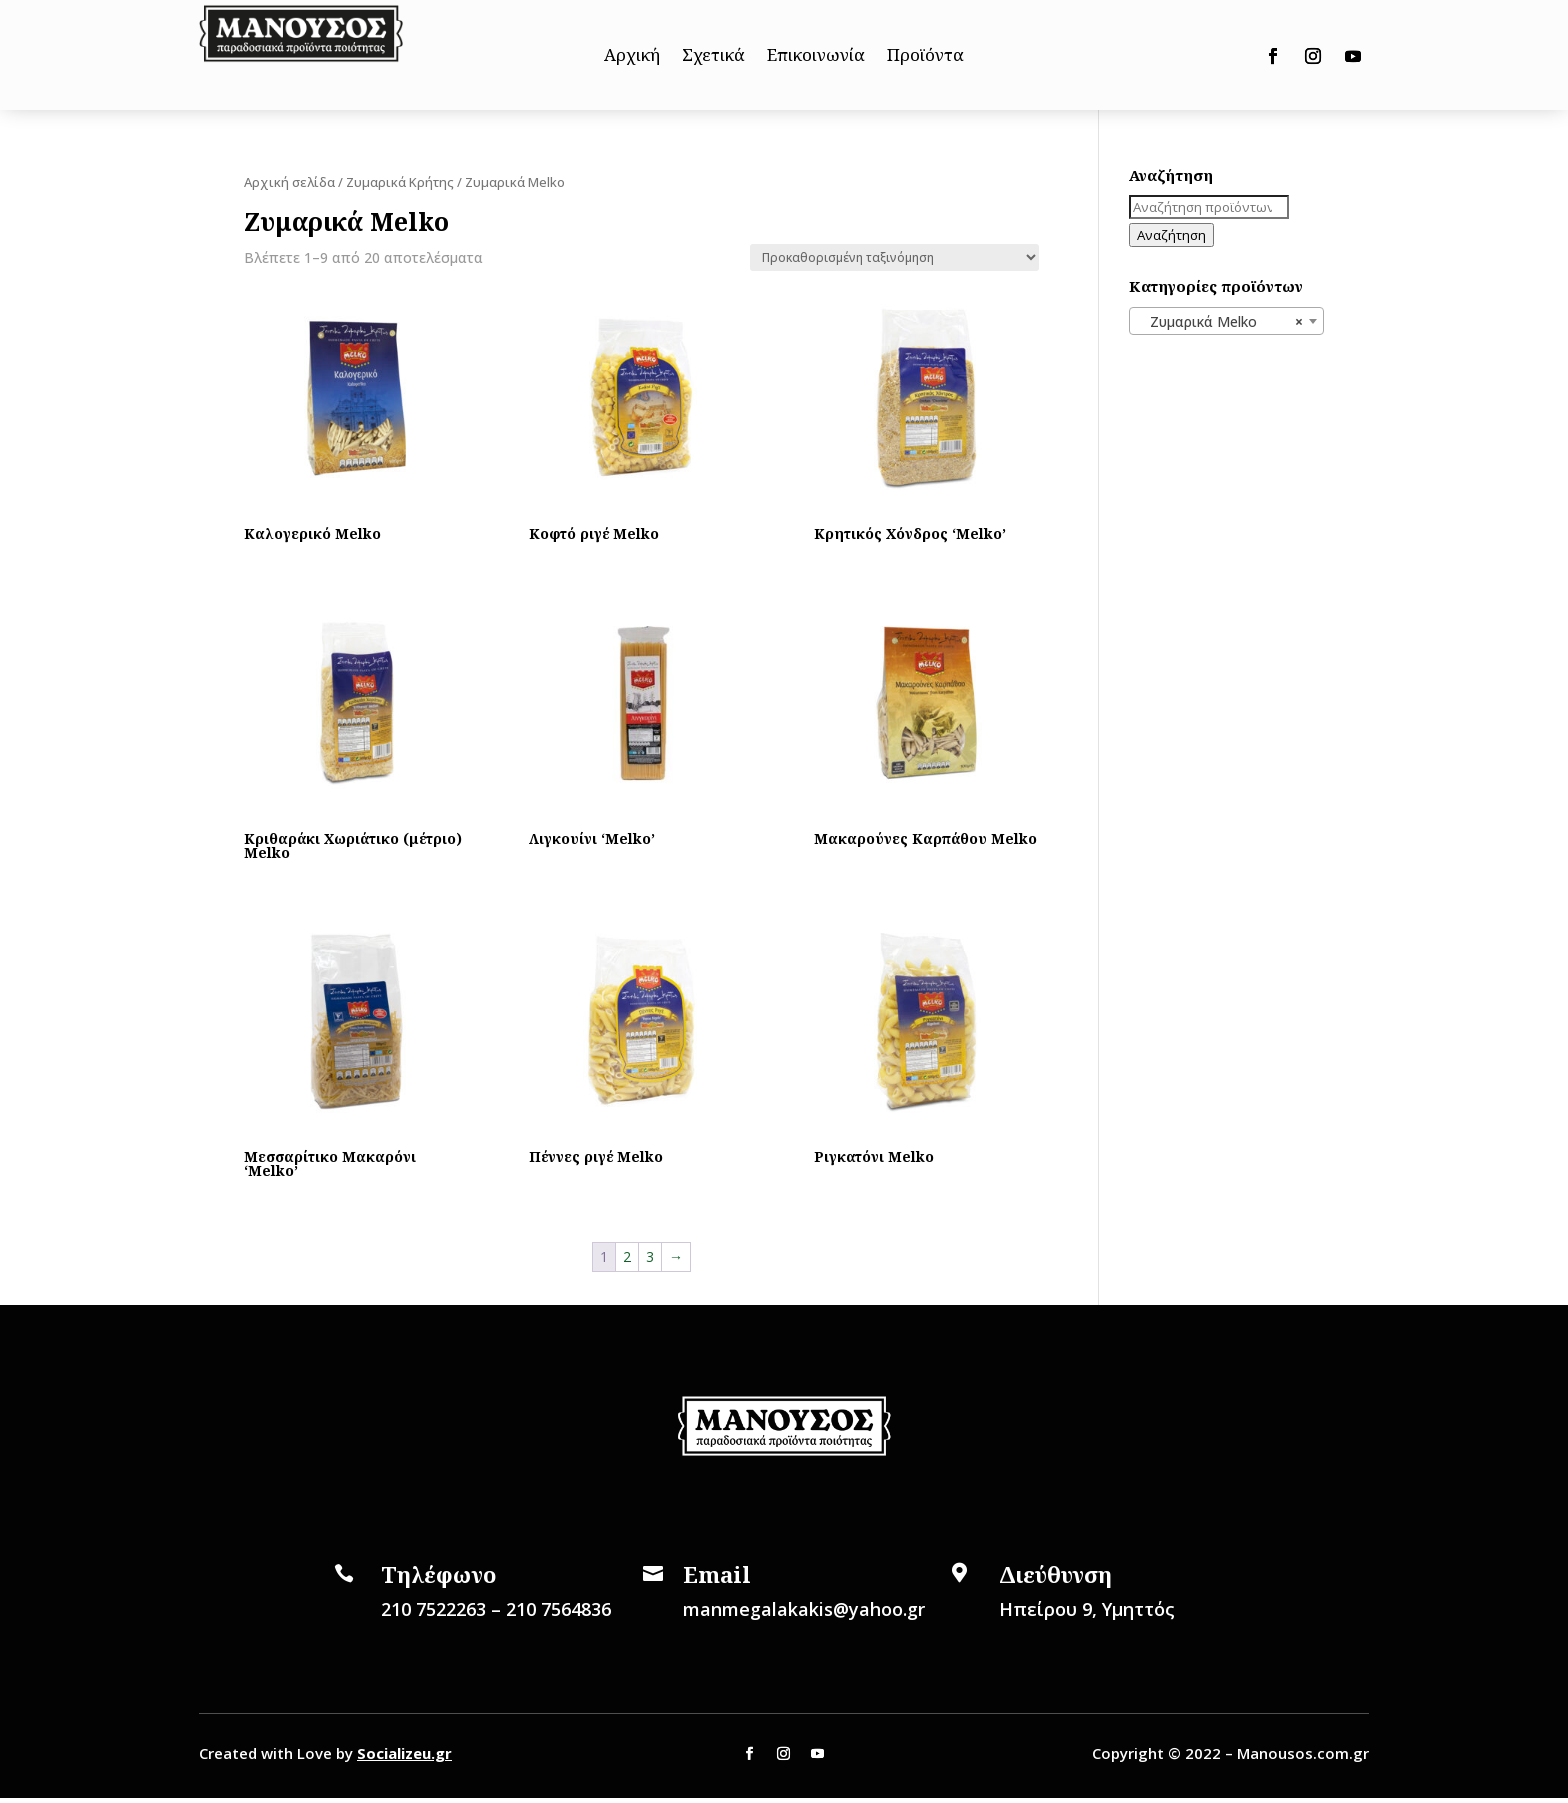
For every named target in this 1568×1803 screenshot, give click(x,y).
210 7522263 (433, 1609)
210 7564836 (558, 1609)
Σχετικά (713, 57)
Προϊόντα (925, 57)
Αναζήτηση (1171, 235)
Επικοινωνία (816, 57)
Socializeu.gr (404, 1753)
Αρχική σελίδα (289, 182)
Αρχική (632, 57)
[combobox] (1226, 321)
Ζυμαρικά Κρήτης (400, 182)
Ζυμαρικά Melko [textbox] (1220, 322)
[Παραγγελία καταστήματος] (894, 257)
